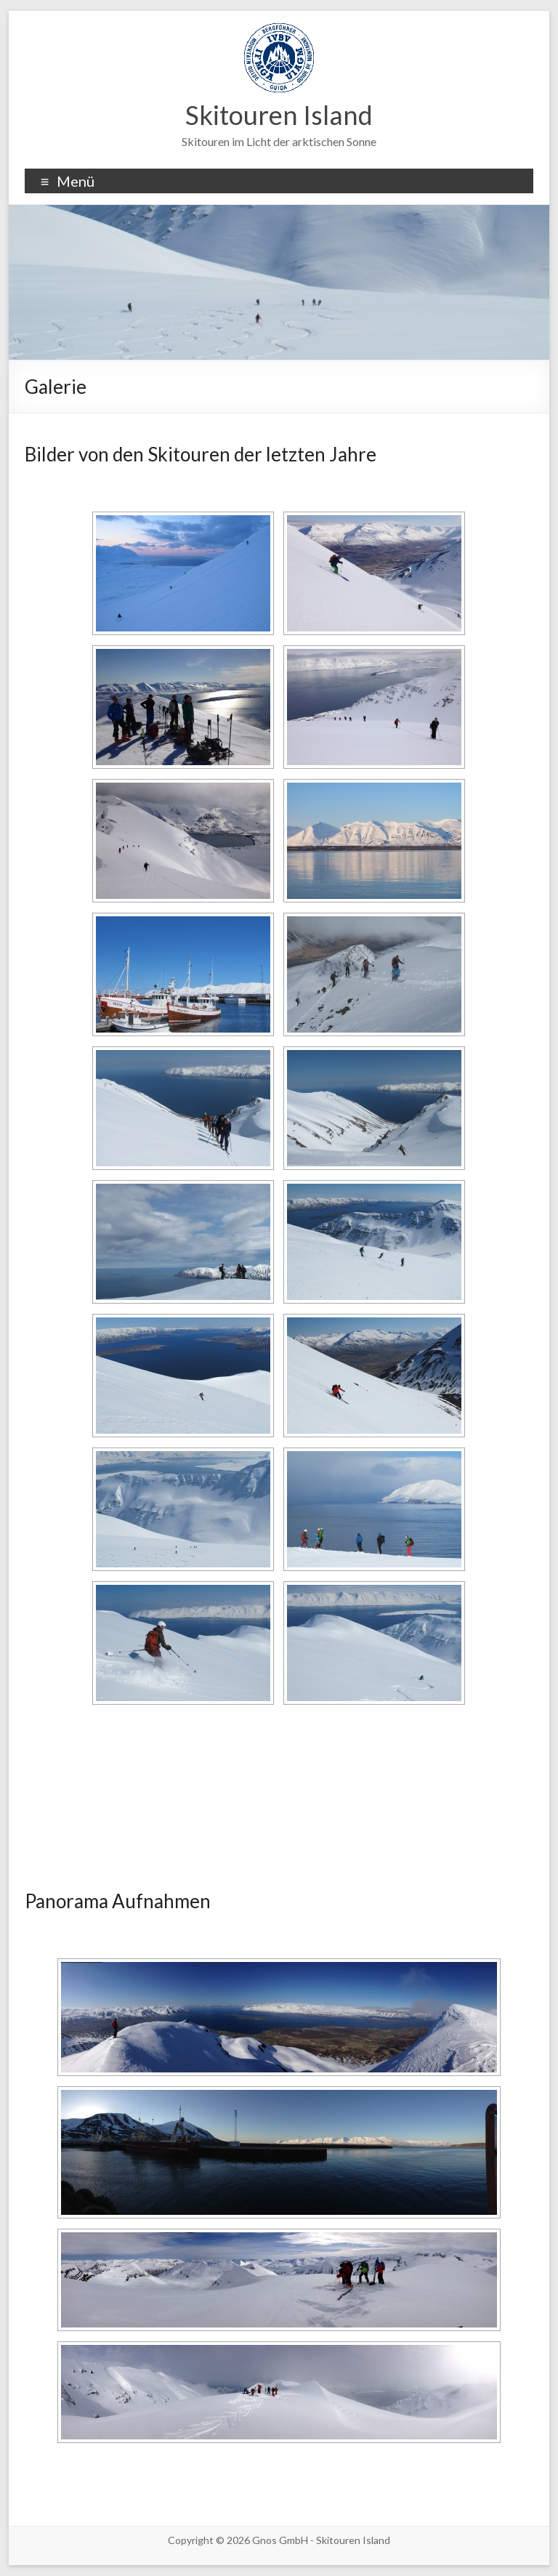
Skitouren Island (279, 115)
